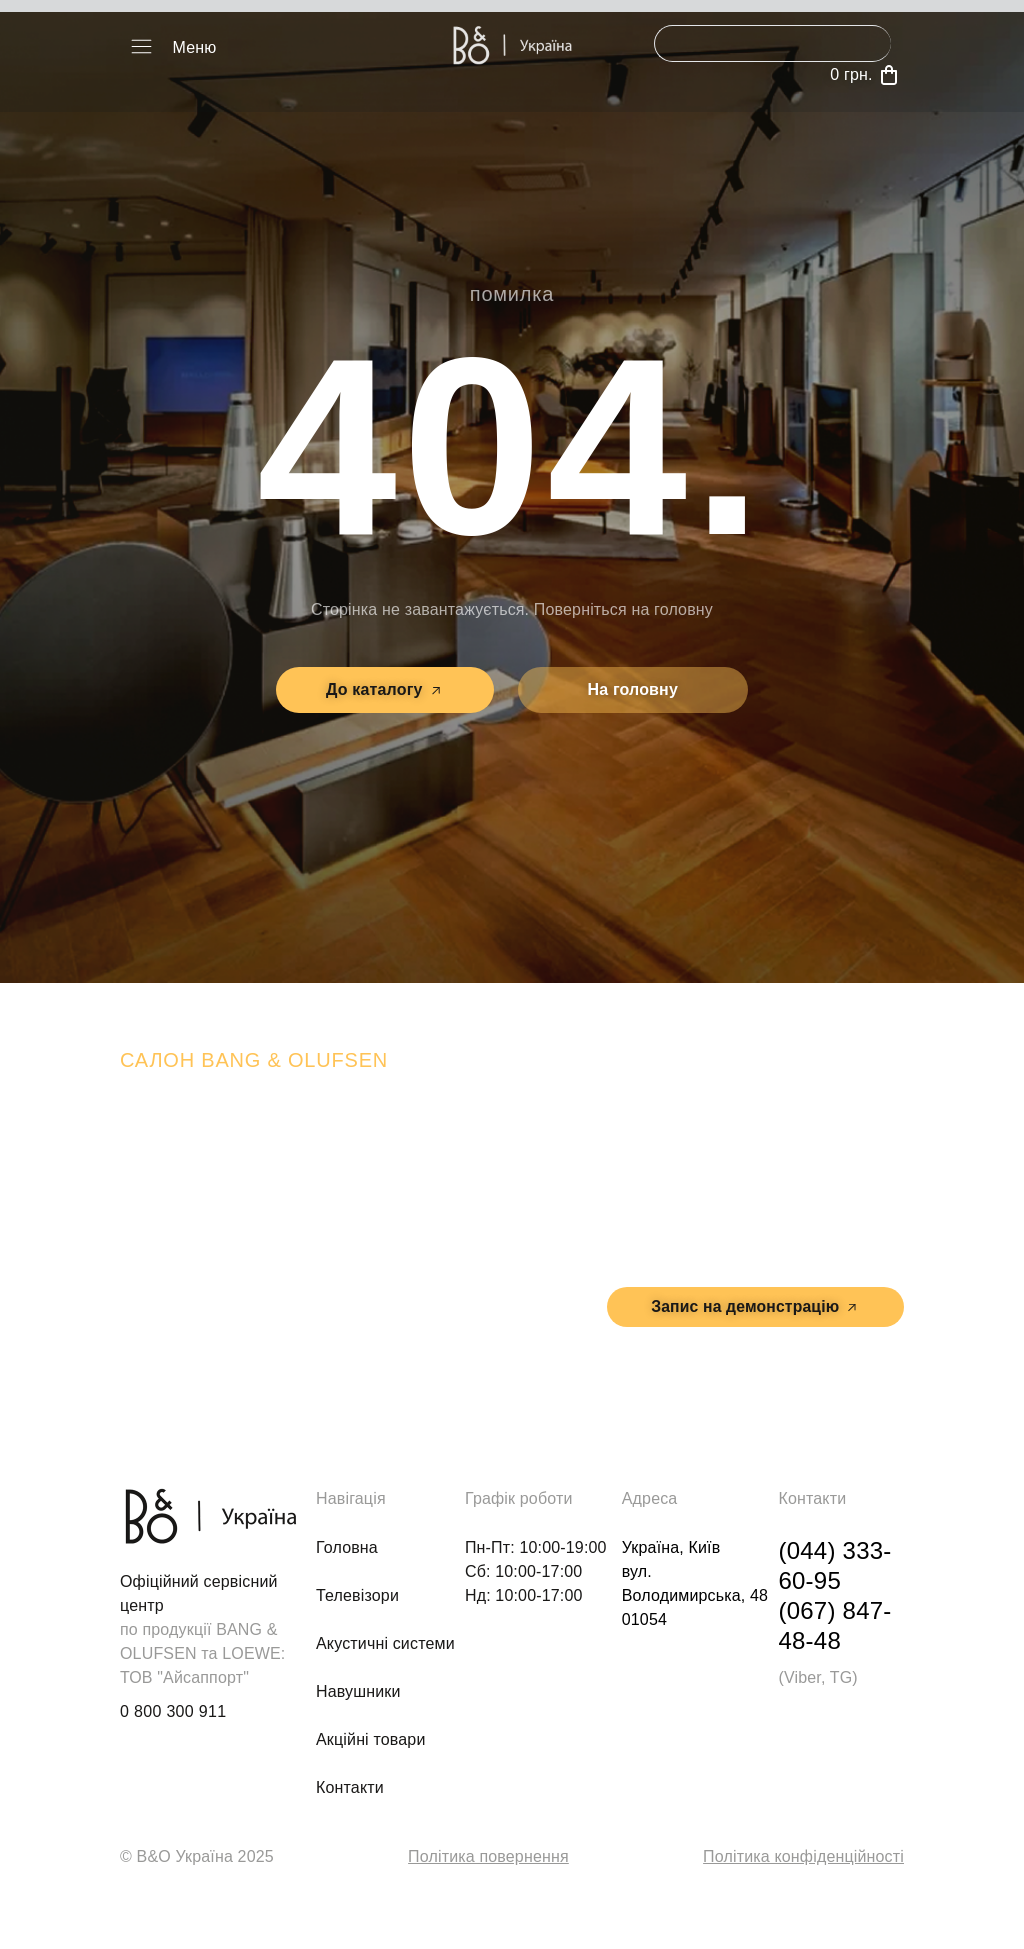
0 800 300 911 (173, 1711)
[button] (141, 48)
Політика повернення (488, 1856)
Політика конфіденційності (803, 1856)
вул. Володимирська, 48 (765, 1230)
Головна (347, 1547)
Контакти (350, 1787)
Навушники (358, 1691)
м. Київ (817, 1185)
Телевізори (357, 1595)
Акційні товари (371, 1739)
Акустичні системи (385, 1643)
